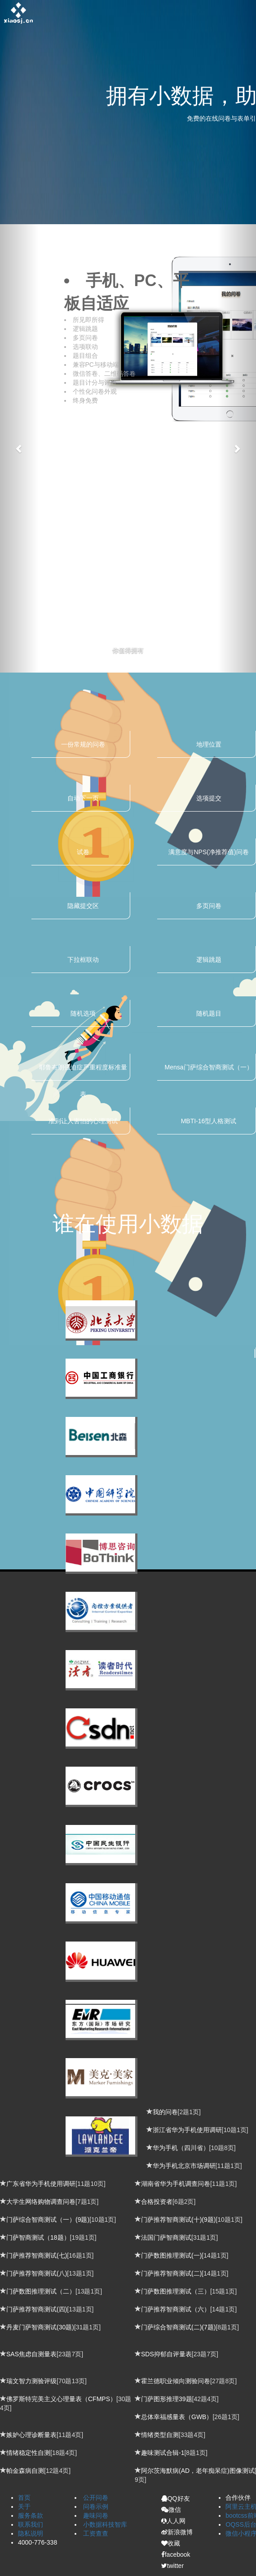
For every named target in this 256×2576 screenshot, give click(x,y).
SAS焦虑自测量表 (31, 2354)
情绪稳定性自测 (28, 2452)
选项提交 (208, 798)
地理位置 (208, 744)
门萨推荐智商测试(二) (171, 2273)
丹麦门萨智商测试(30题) (40, 2327)
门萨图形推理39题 (166, 2398)
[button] (19, 448)
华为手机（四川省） (181, 2147)
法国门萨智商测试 (166, 2237)
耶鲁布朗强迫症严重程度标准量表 (83, 1072)
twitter (172, 2565)
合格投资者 (156, 2201)
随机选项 (83, 1013)
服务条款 (30, 2515)
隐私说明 (30, 2533)
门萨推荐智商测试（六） (175, 2309)
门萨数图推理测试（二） (40, 2291)
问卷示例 (95, 2506)
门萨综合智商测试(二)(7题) (178, 2327)
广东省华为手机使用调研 (40, 2183)
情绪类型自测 (160, 2434)
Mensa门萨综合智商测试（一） (208, 1067)
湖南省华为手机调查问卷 (175, 2183)
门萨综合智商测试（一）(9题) (47, 2219)
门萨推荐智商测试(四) (36, 2309)
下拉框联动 (83, 959)
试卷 (83, 852)
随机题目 (208, 1013)
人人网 (173, 2520)
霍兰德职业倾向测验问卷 (175, 2381)
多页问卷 (208, 905)
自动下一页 (83, 798)
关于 (24, 2506)
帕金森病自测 (25, 2470)
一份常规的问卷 (83, 744)
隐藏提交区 (83, 905)
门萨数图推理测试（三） (175, 2291)
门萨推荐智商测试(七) (36, 2255)
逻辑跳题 (208, 959)
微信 (171, 2509)
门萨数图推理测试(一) (171, 2255)
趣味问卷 (95, 2515)
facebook (175, 2554)
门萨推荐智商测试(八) (36, 2273)
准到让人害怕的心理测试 (83, 1121)
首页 (24, 2497)
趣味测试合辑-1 (162, 2452)
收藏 (170, 2543)
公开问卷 (95, 2497)
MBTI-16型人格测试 (209, 1121)
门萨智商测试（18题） (38, 2237)
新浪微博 (177, 2532)
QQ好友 (175, 2498)
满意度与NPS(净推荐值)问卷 (208, 852)
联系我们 (30, 2524)
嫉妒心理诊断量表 (31, 2434)
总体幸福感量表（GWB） (176, 2416)
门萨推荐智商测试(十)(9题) (178, 2219)
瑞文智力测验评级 (31, 2381)
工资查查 (95, 2533)
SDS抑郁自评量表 (166, 2354)
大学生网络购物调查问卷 (40, 2201)
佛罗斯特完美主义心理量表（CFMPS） (61, 2398)
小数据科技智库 (105, 2524)
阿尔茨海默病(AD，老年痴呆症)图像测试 (198, 2470)
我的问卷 (165, 2112)
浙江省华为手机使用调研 (187, 2129)
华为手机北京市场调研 (184, 2165)
